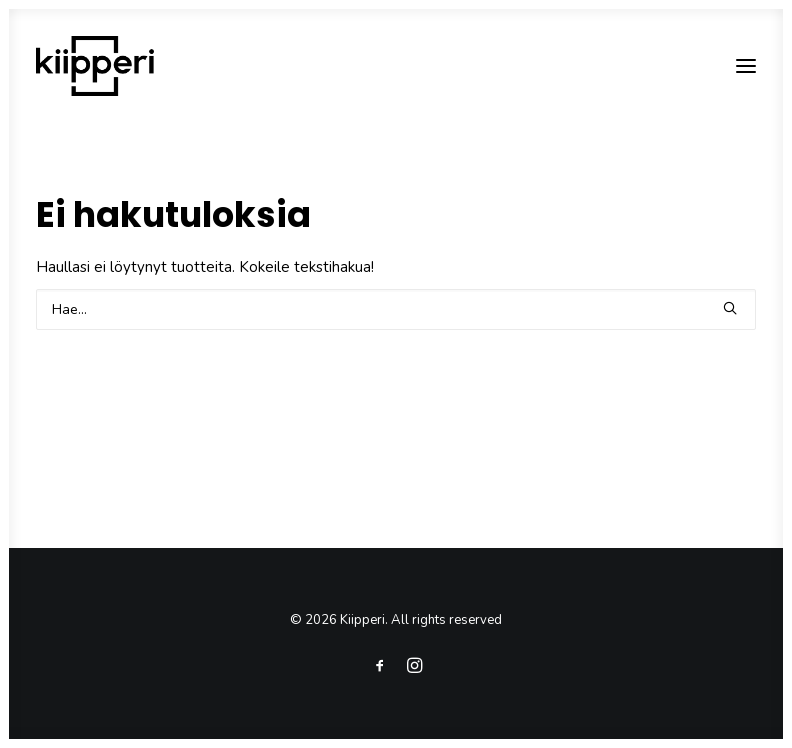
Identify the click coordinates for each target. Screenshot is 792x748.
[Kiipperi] (95, 66)
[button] (746, 66)
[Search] (396, 309)
